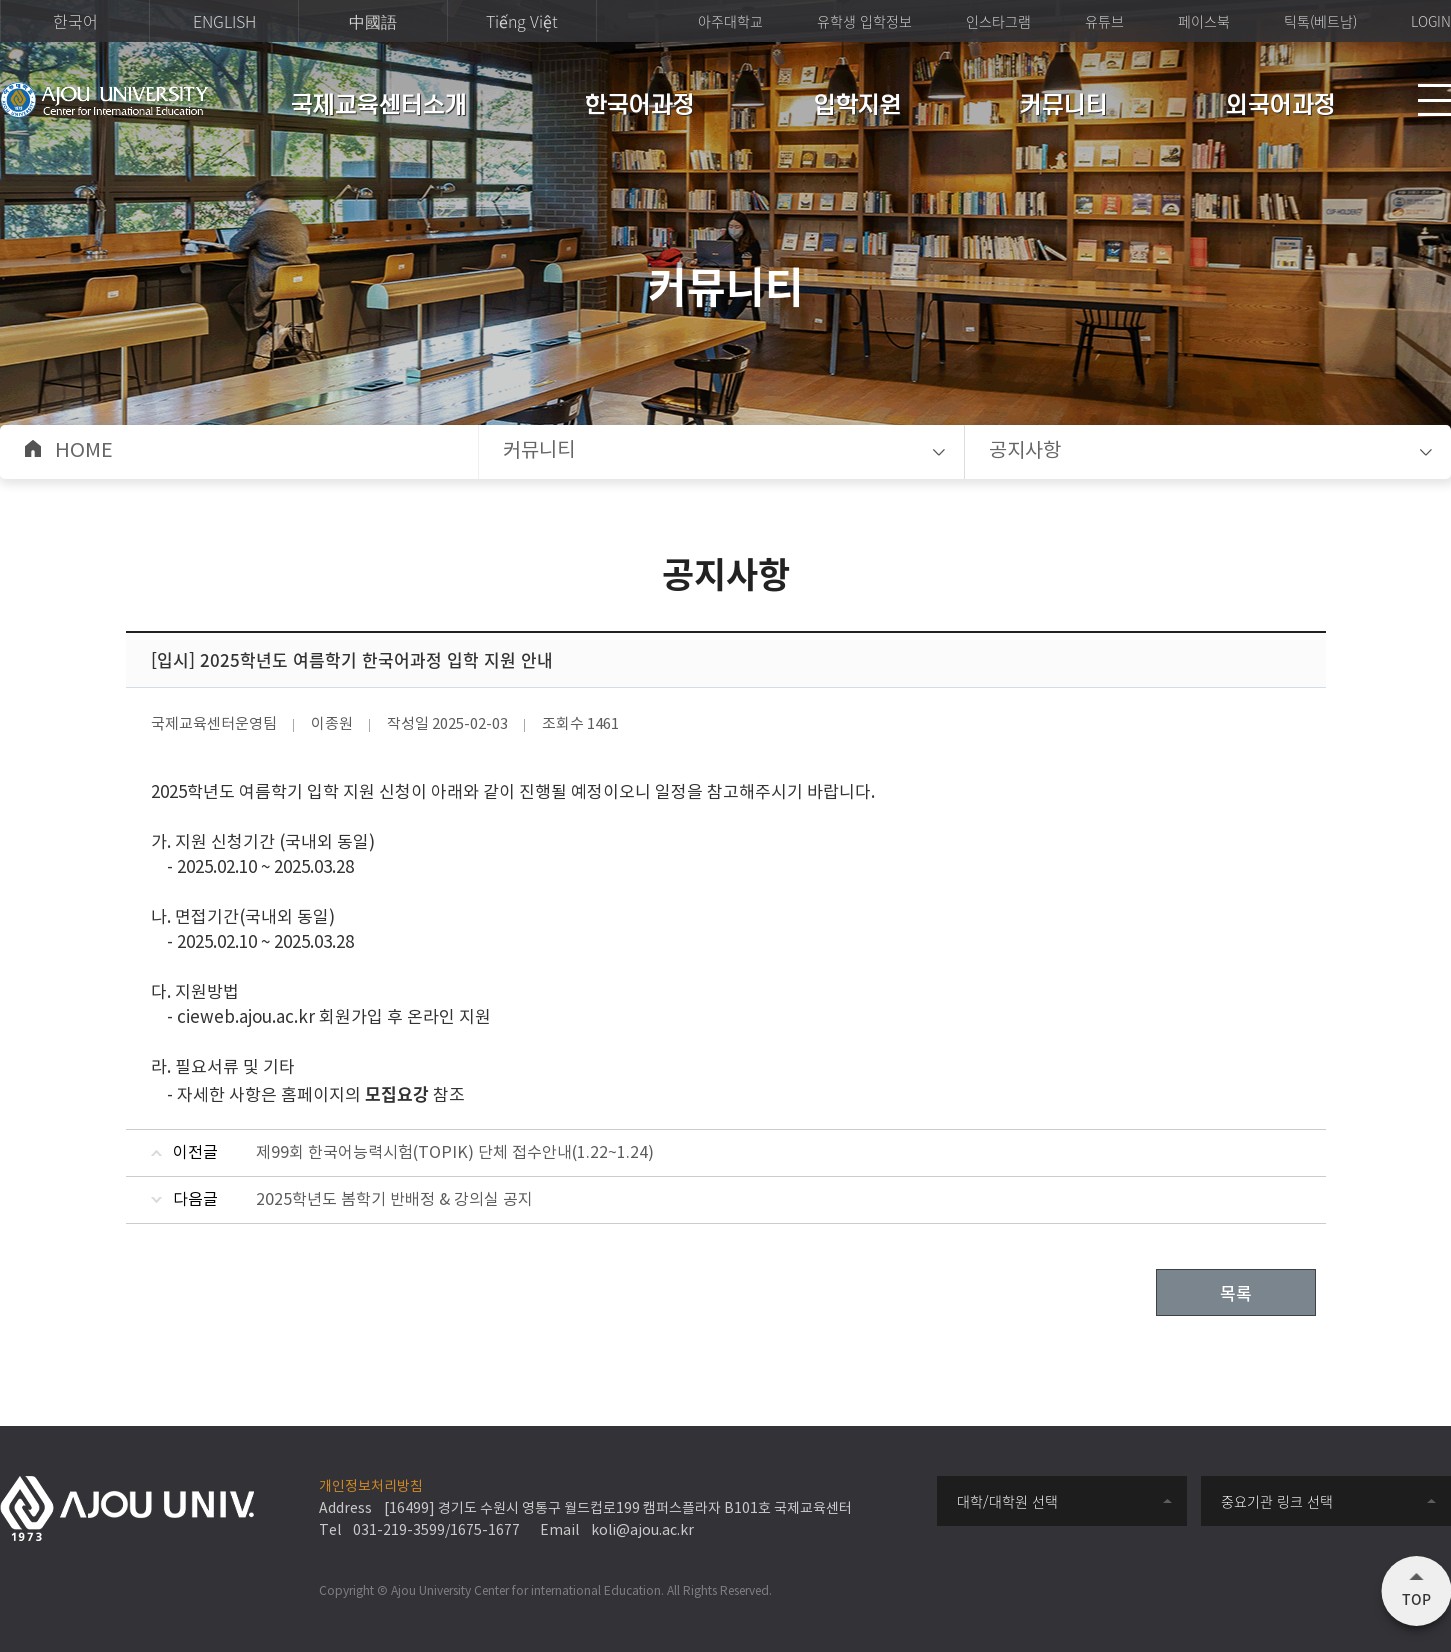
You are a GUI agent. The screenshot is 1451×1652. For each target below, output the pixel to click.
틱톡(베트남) (1320, 21)
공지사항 (1025, 451)
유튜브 (1104, 21)
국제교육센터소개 (379, 107)
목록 (1236, 1292)
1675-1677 (485, 1531)
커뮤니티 (1064, 107)
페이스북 (1204, 21)
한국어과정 (640, 107)
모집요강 (397, 1093)
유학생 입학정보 (864, 21)
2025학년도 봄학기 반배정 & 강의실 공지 (394, 1200)
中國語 (373, 21)
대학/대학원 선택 (1007, 1501)
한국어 (75, 21)
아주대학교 (730, 21)
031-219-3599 (399, 1531)
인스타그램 (998, 21)
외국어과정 (1281, 107)
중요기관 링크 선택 (1277, 1501)
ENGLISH (224, 21)
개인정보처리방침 (371, 1487)
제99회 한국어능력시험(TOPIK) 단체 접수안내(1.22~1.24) (455, 1153)
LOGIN (1431, 21)
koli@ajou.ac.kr (642, 1531)
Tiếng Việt (522, 21)
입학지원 (858, 107)
